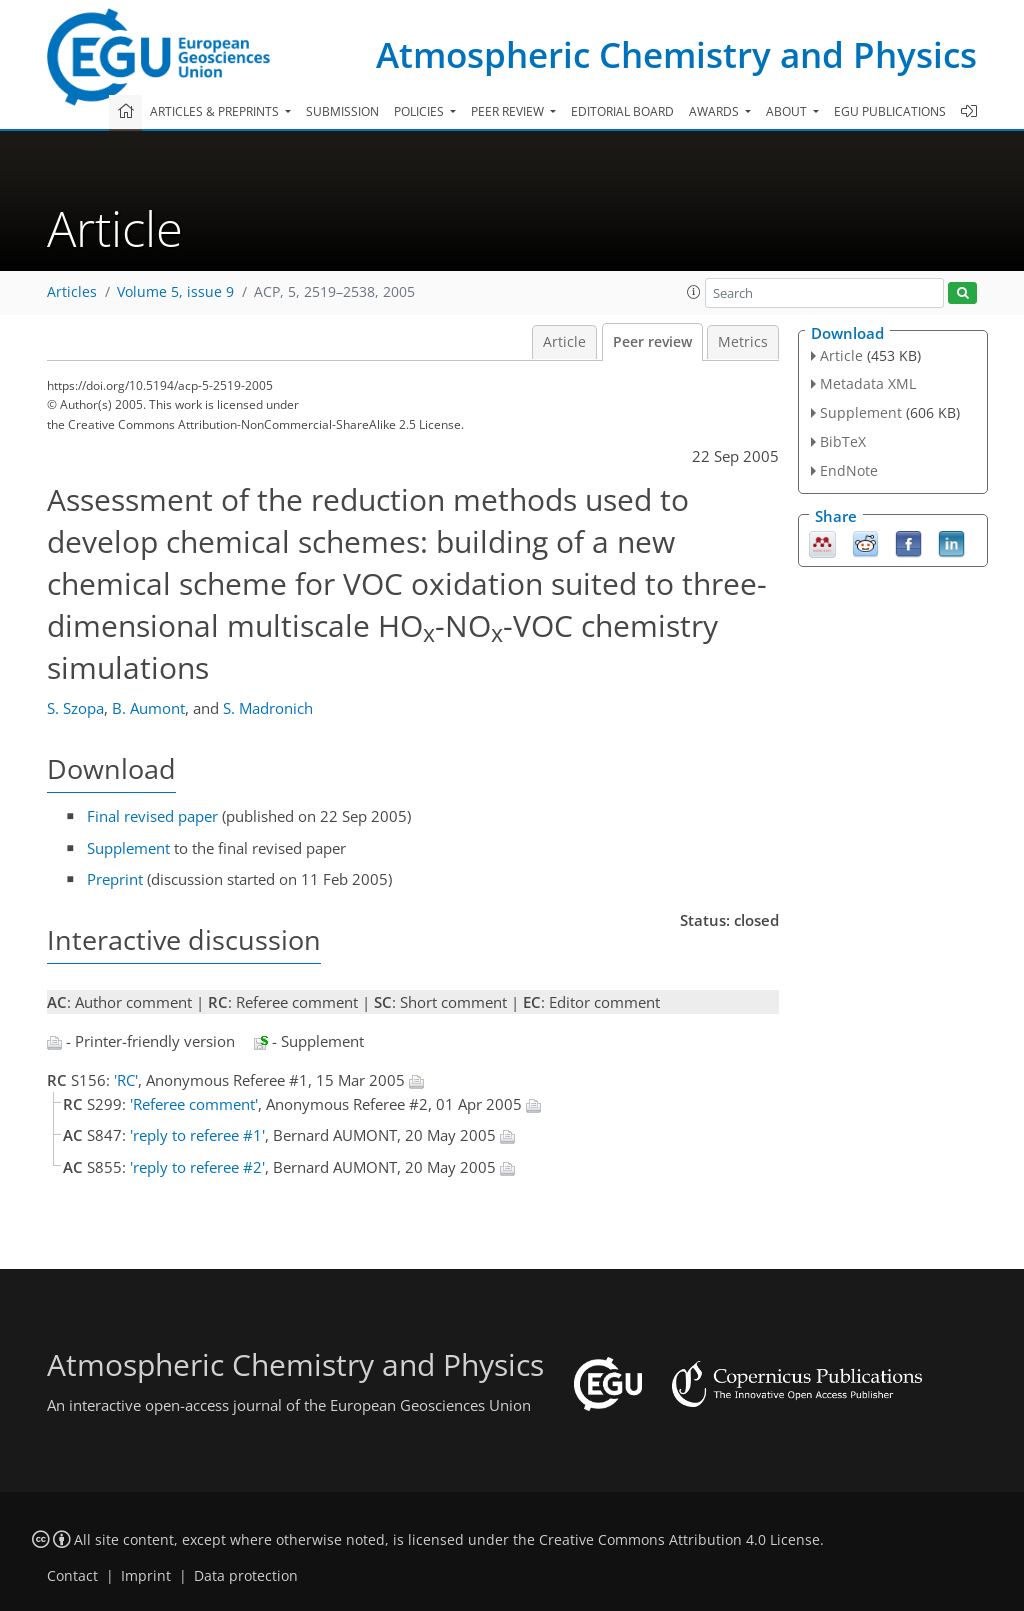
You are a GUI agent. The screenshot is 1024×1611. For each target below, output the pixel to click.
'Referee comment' (194, 1104)
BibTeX (843, 441)
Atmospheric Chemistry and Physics (676, 54)
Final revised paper (152, 816)
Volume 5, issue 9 (175, 292)
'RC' (126, 1080)
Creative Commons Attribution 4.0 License (679, 1540)
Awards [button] (715, 111)
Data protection (246, 1576)
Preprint (115, 879)
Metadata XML (868, 383)
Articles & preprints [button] (216, 111)
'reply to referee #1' (197, 1135)
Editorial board (622, 111)
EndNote (849, 470)
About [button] (788, 111)
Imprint (146, 1576)
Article (564, 342)
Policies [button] (420, 111)
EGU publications (890, 111)
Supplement (128, 848)
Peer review (652, 342)
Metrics (743, 342)
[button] (694, 292)
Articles (72, 292)
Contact (72, 1576)
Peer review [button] (509, 111)
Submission (342, 111)
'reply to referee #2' (197, 1167)
